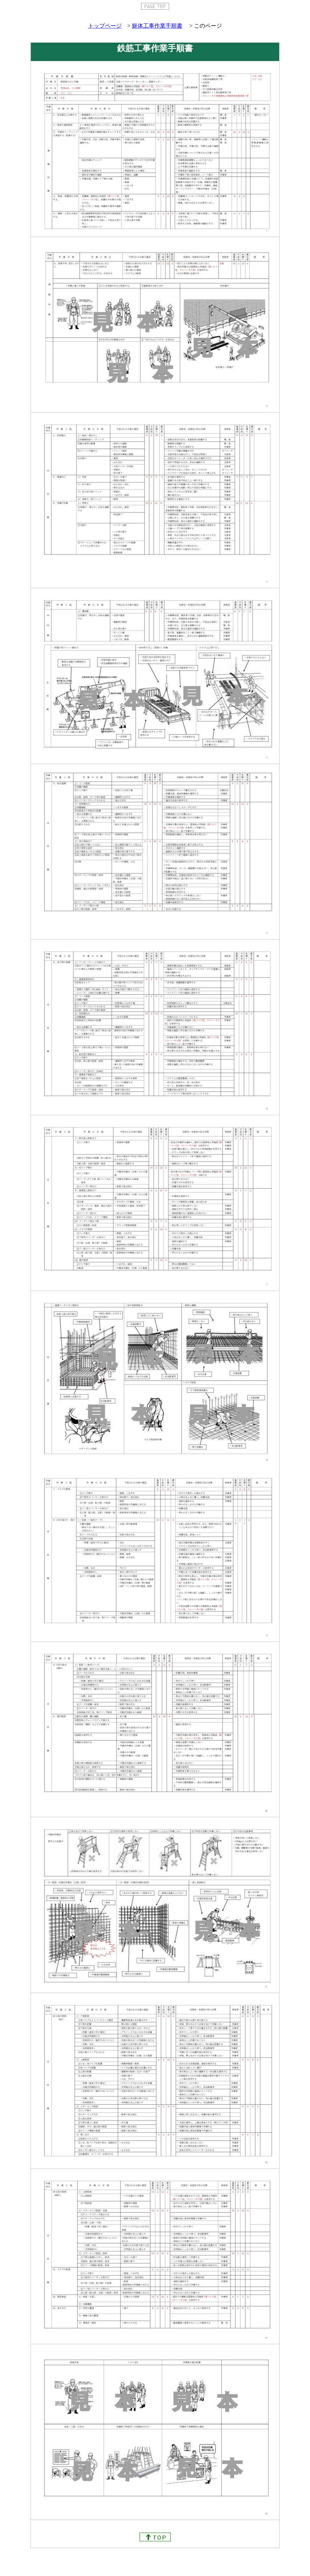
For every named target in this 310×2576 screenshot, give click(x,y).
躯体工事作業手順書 (157, 26)
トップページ (105, 26)
